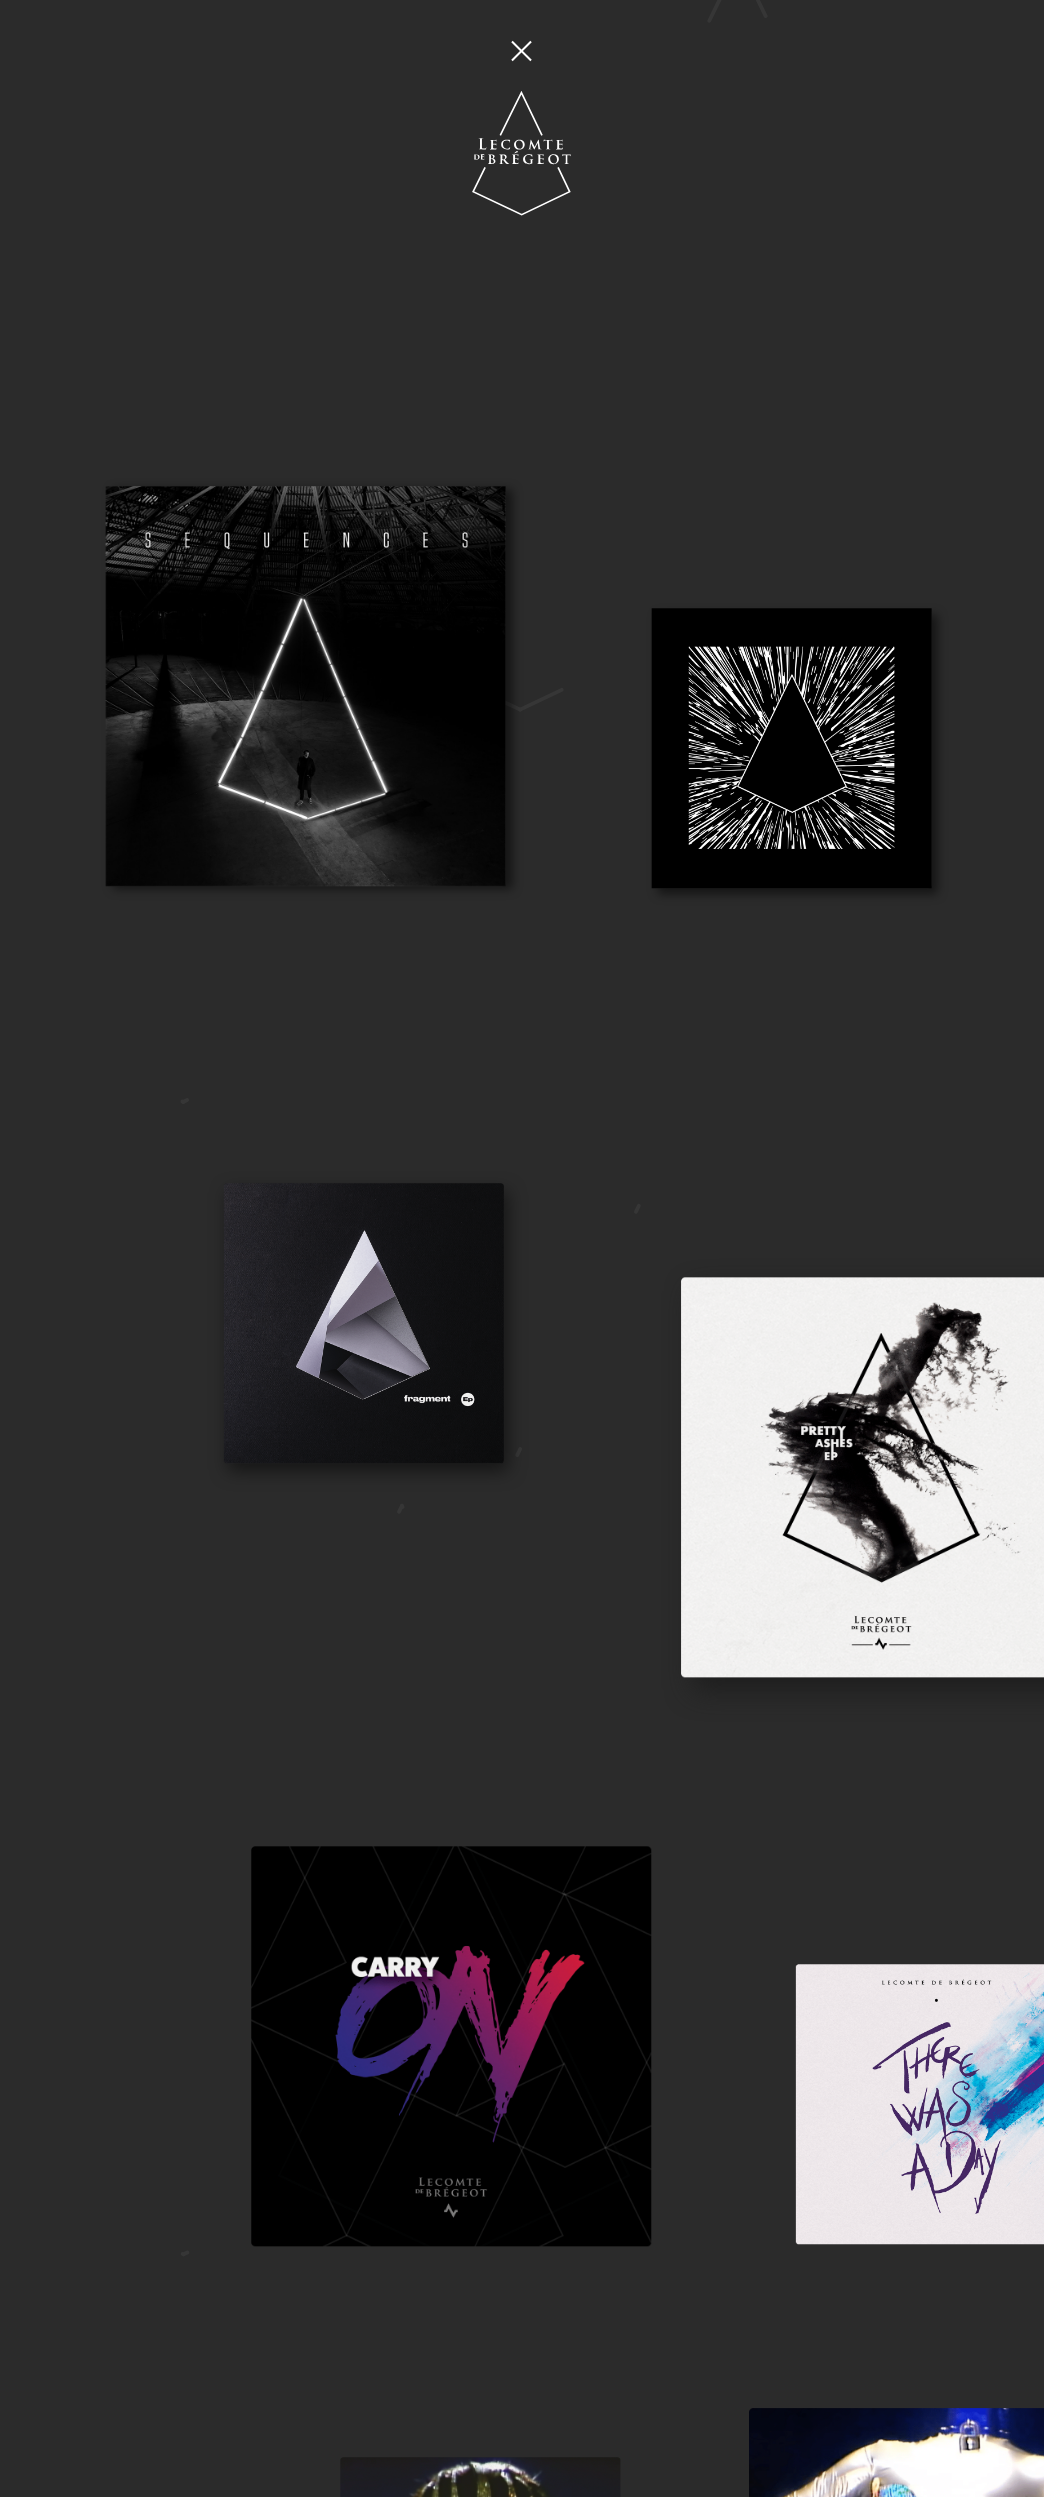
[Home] (522, 103)
